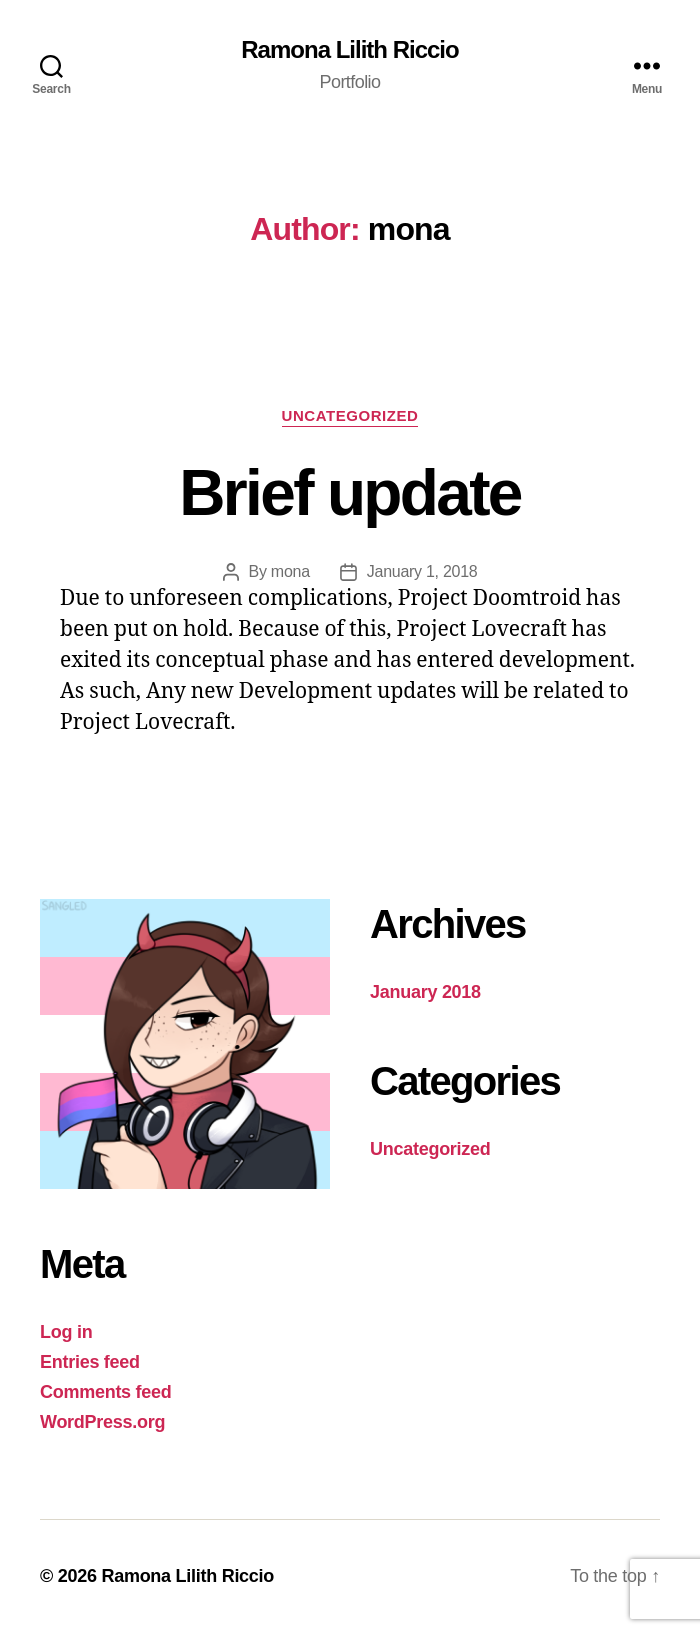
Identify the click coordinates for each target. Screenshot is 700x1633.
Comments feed (106, 1392)
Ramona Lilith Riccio (349, 50)
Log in (66, 1332)
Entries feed (90, 1362)
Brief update (349, 493)
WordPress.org (102, 1422)
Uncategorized (350, 415)
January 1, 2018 (422, 571)
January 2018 (425, 992)
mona (290, 571)
